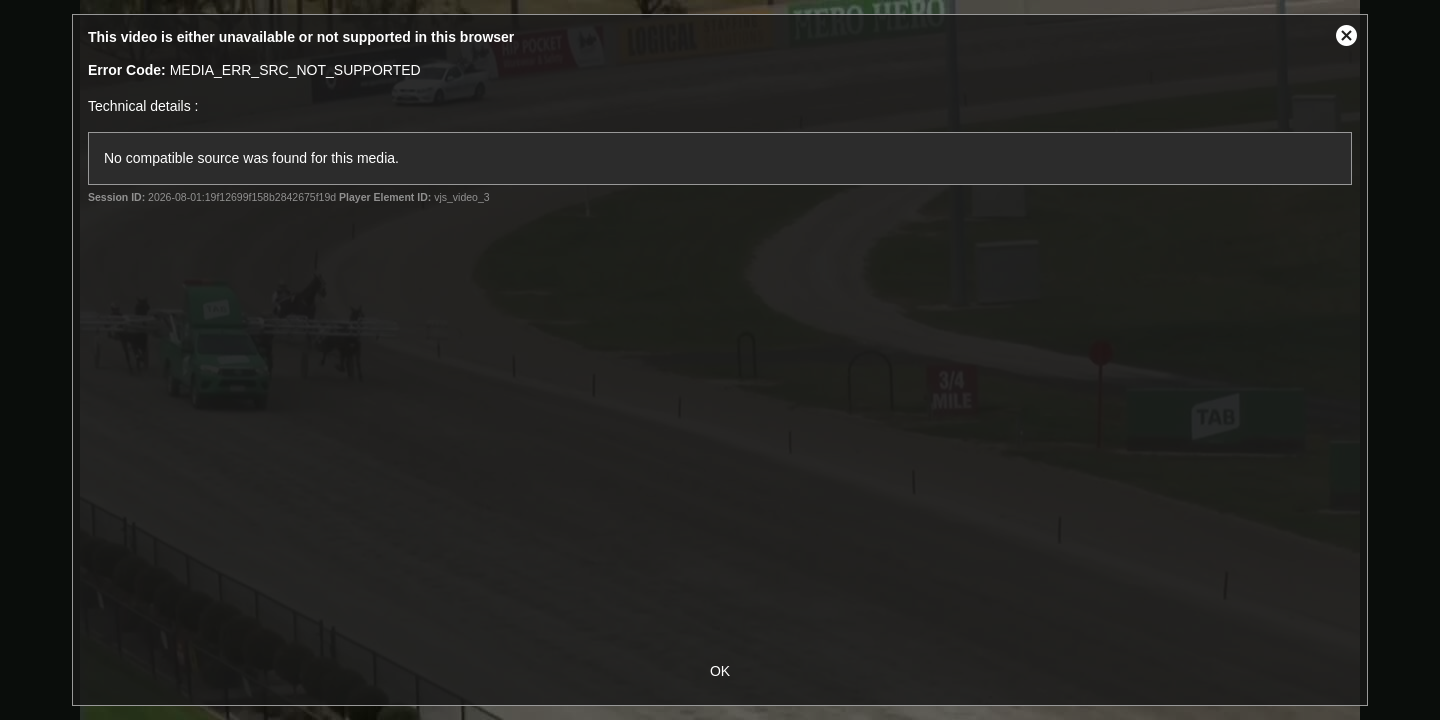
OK (720, 671)
